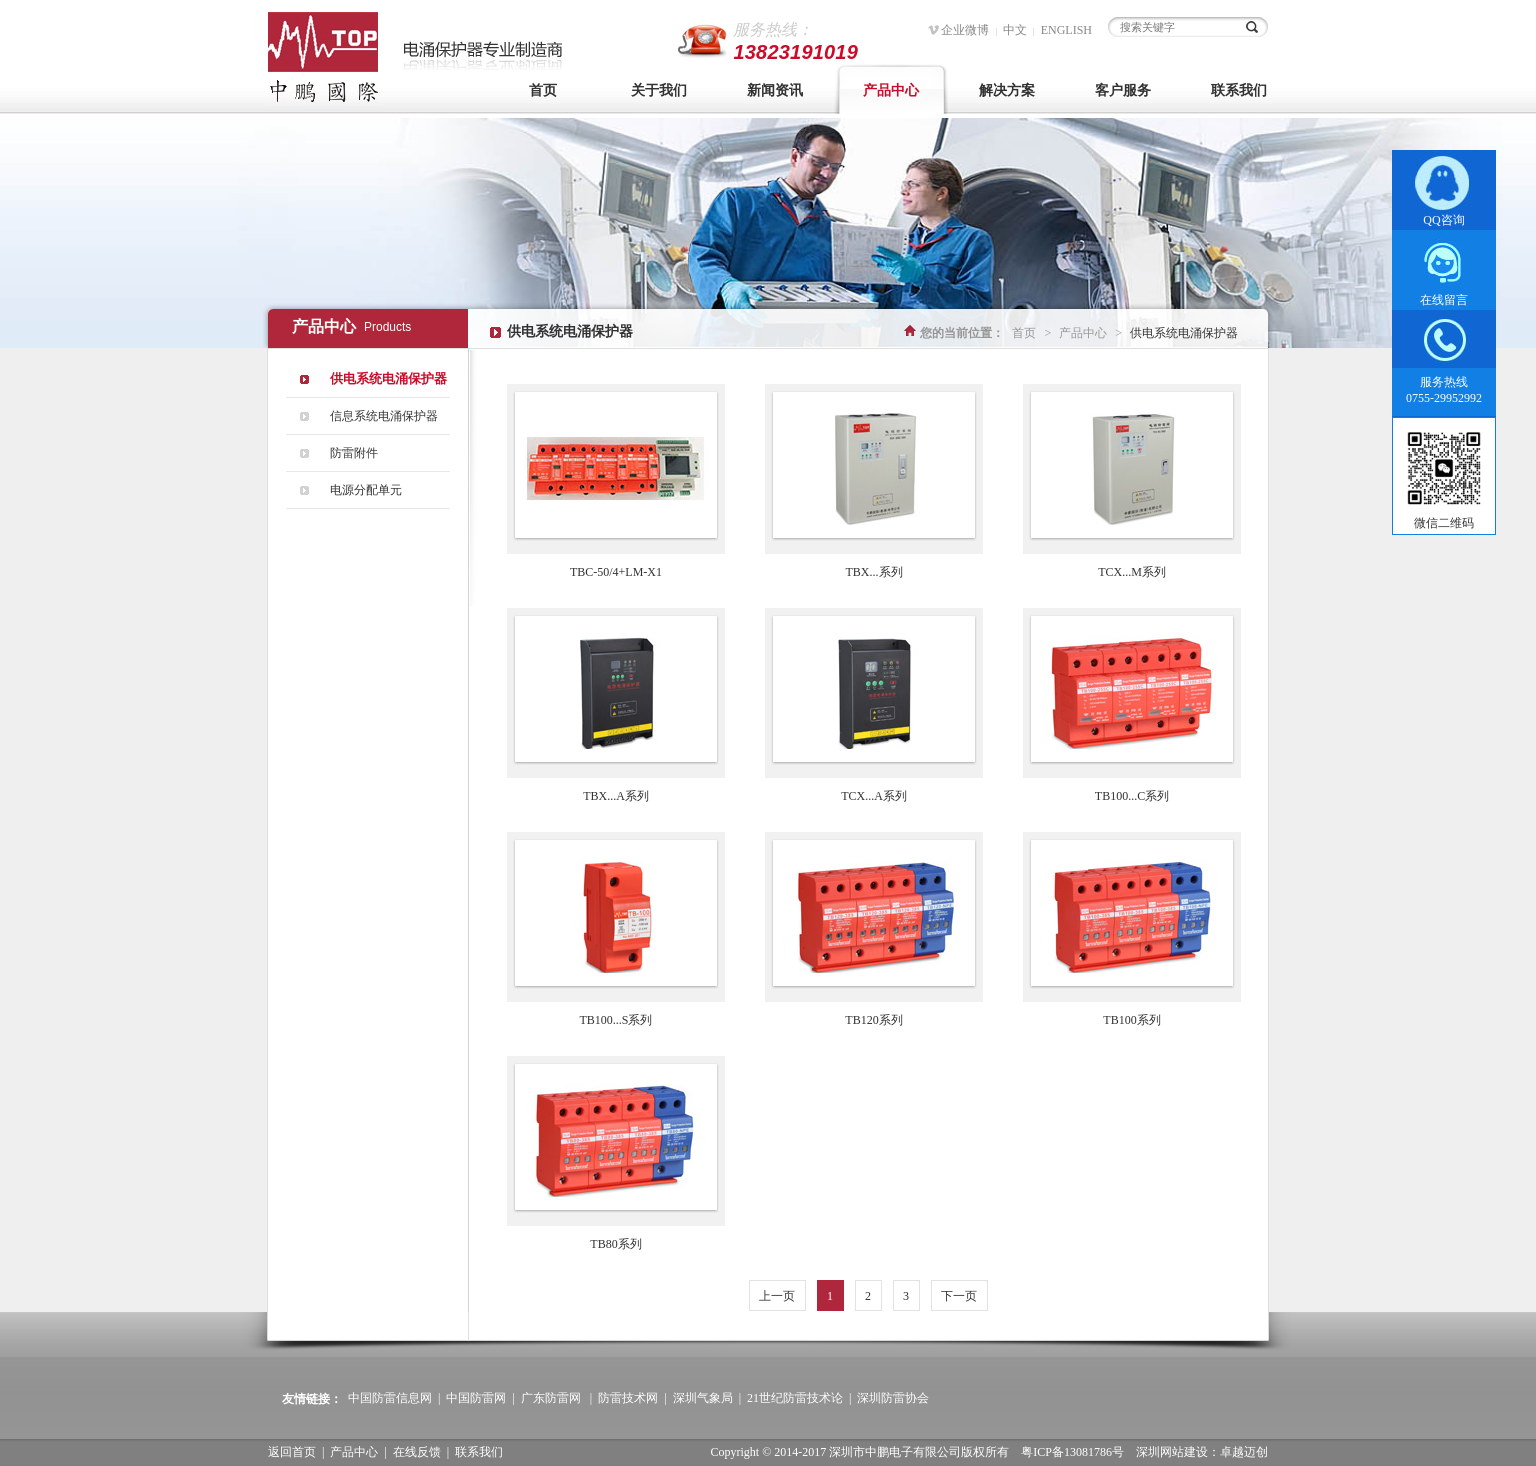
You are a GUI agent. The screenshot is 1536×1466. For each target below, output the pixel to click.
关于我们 (659, 90)
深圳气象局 (703, 1398)
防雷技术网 (628, 1398)
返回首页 (292, 1452)
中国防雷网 (476, 1398)
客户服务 (1123, 90)
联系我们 (1239, 90)
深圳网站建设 (1172, 1452)
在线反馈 (417, 1452)
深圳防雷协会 (893, 1398)
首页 (543, 90)
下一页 (959, 1296)
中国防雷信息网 (390, 1398)
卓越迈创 (1244, 1452)
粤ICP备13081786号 (1072, 1452)
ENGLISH (1066, 30)
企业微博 (965, 30)
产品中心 (891, 90)
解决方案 (1007, 90)
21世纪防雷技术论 (795, 1398)
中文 (1015, 30)
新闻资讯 (775, 90)
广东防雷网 (551, 1398)
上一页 (777, 1296)
